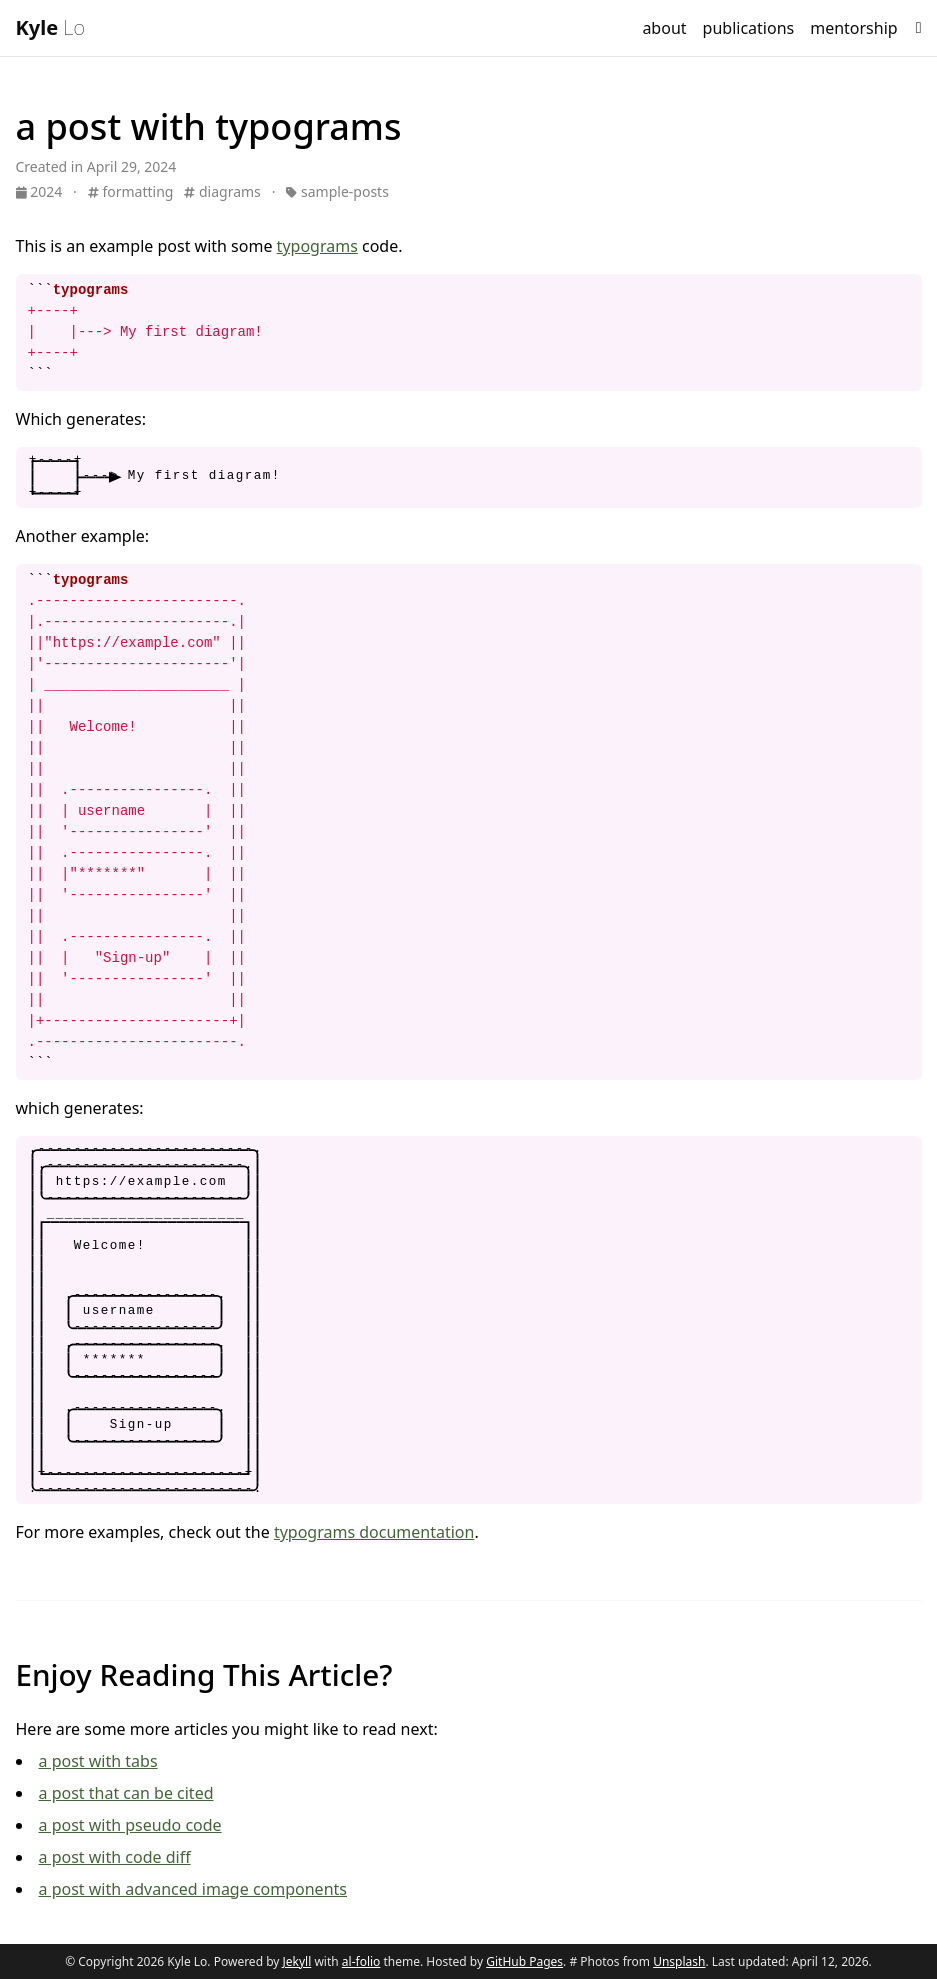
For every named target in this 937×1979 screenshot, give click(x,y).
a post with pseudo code (130, 1825)
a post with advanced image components (193, 1889)
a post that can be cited (126, 1793)
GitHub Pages (524, 1961)
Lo (50, 27)
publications (749, 28)
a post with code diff (115, 1857)
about (664, 28)
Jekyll (297, 1961)
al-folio (361, 1961)
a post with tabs (98, 1761)
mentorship (853, 28)
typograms (317, 246)
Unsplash (679, 1961)
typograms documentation (374, 1532)
